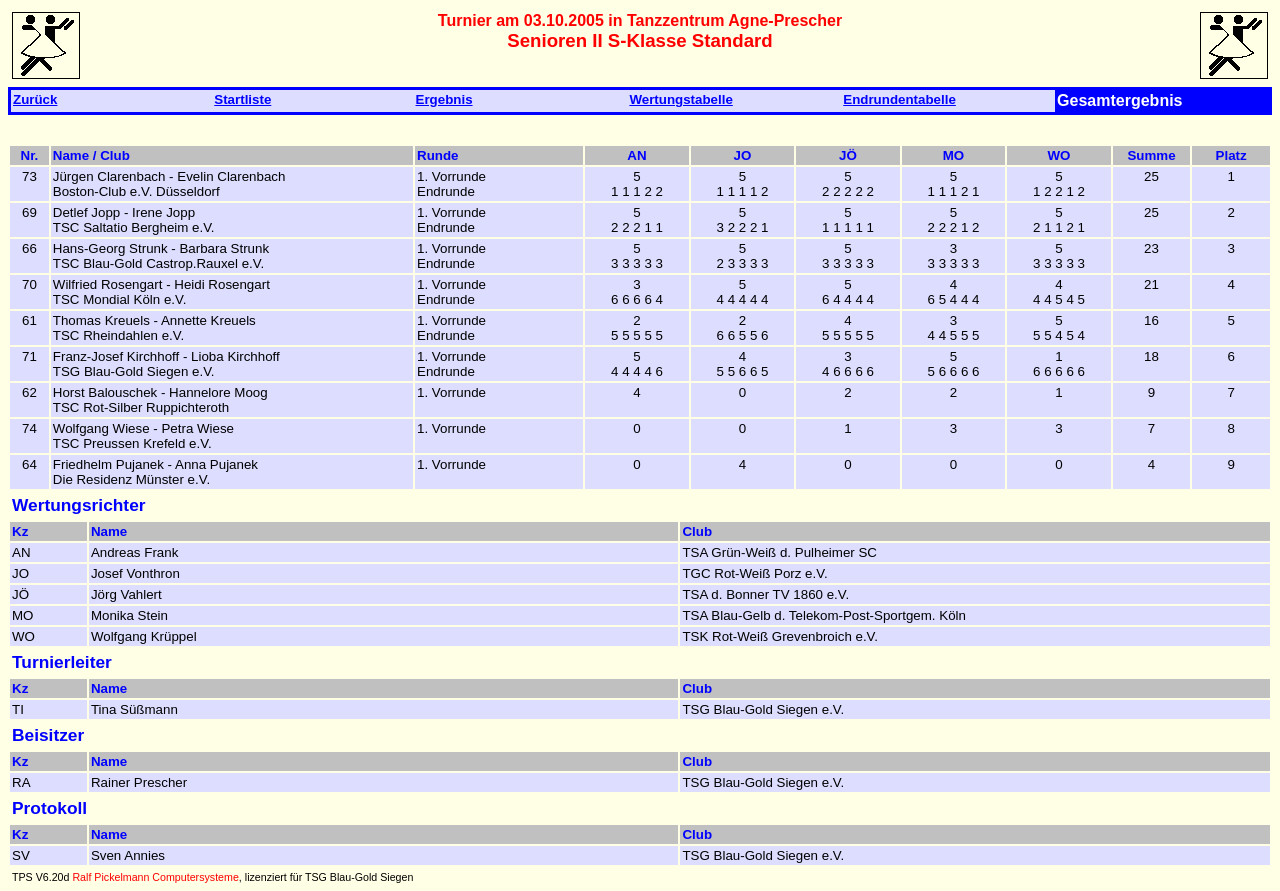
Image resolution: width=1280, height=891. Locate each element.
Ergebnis (444, 99)
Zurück (35, 99)
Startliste (242, 99)
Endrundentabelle (899, 99)
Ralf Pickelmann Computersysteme (155, 877)
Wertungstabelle (680, 99)
